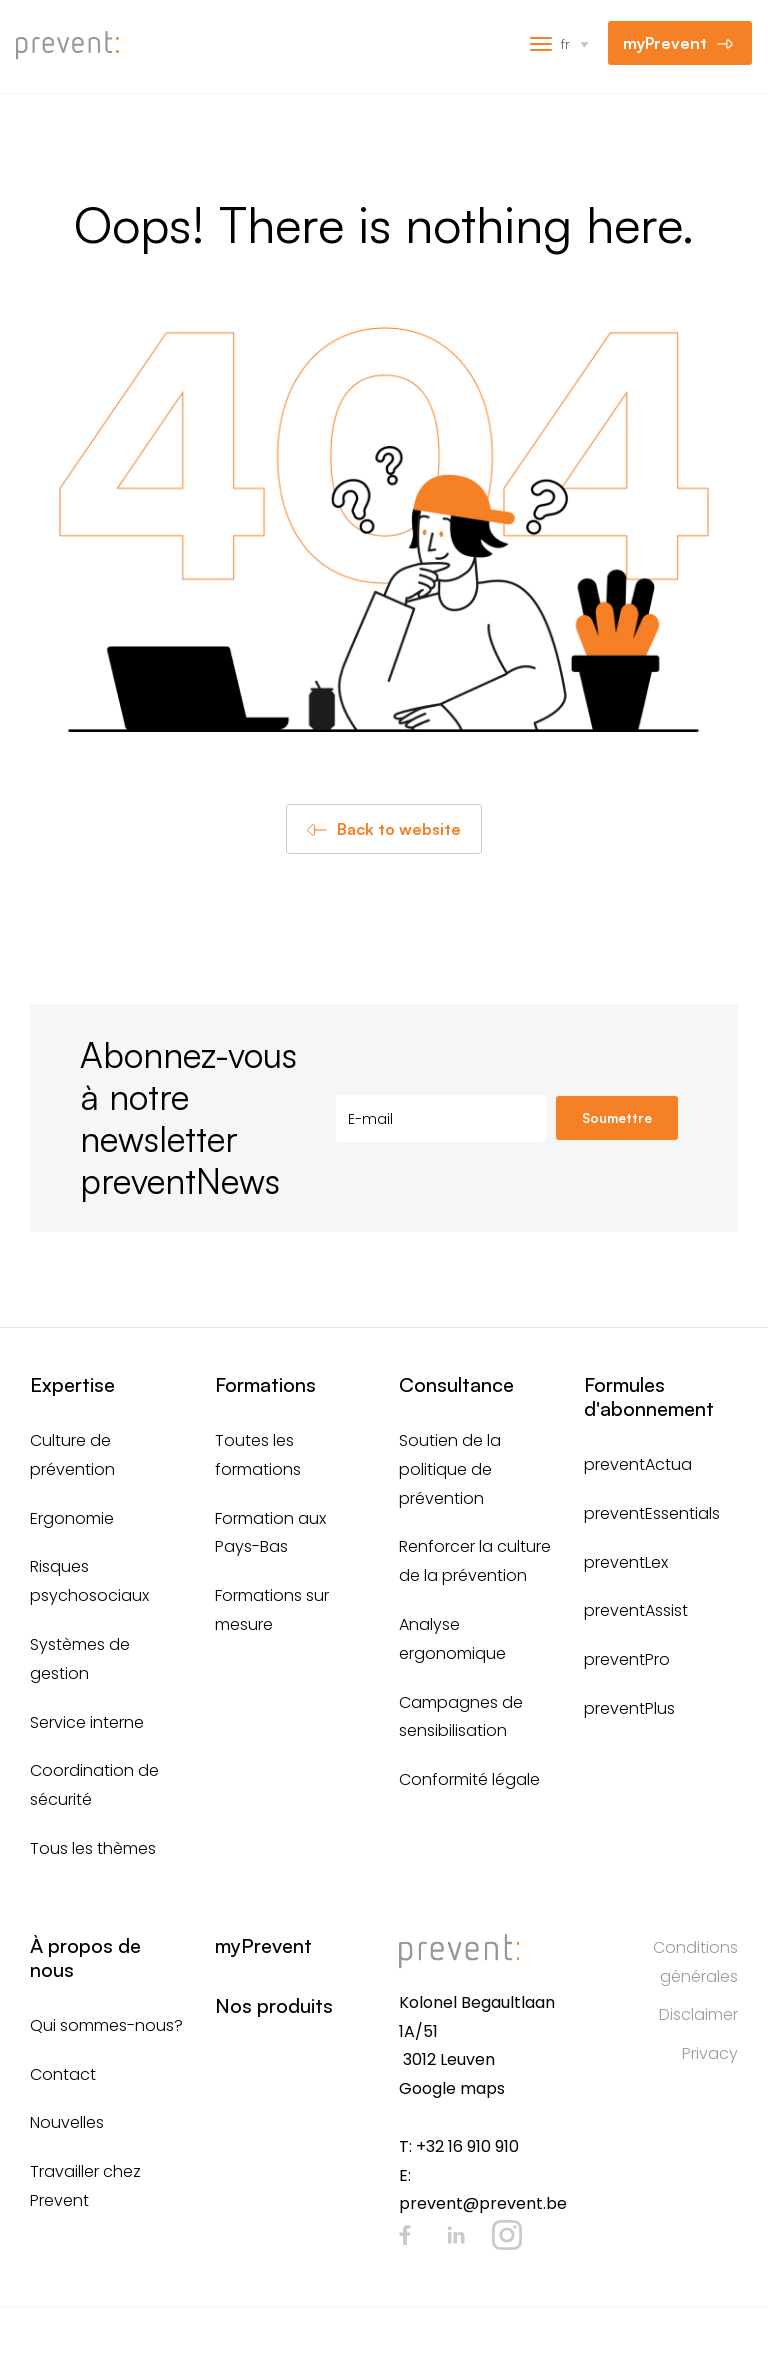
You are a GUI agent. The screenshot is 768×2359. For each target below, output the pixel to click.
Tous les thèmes (93, 1848)
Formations (265, 1384)
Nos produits (274, 2005)
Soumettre (617, 1118)
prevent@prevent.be (483, 2203)
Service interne (87, 1722)
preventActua (638, 1464)
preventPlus (629, 1708)
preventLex (626, 1562)
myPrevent (665, 43)
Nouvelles (67, 2122)
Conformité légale (469, 1779)
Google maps (452, 2088)
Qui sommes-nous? (106, 2025)
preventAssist (636, 1610)
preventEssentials (652, 1513)
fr (565, 43)
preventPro (627, 1659)
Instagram (507, 2235)
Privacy (710, 2053)
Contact (63, 2074)
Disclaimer (698, 2014)
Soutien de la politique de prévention (450, 1469)
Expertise (72, 1384)
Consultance (456, 1384)
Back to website (399, 829)
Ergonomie (72, 1518)
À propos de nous (85, 1957)
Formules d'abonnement (649, 1396)
